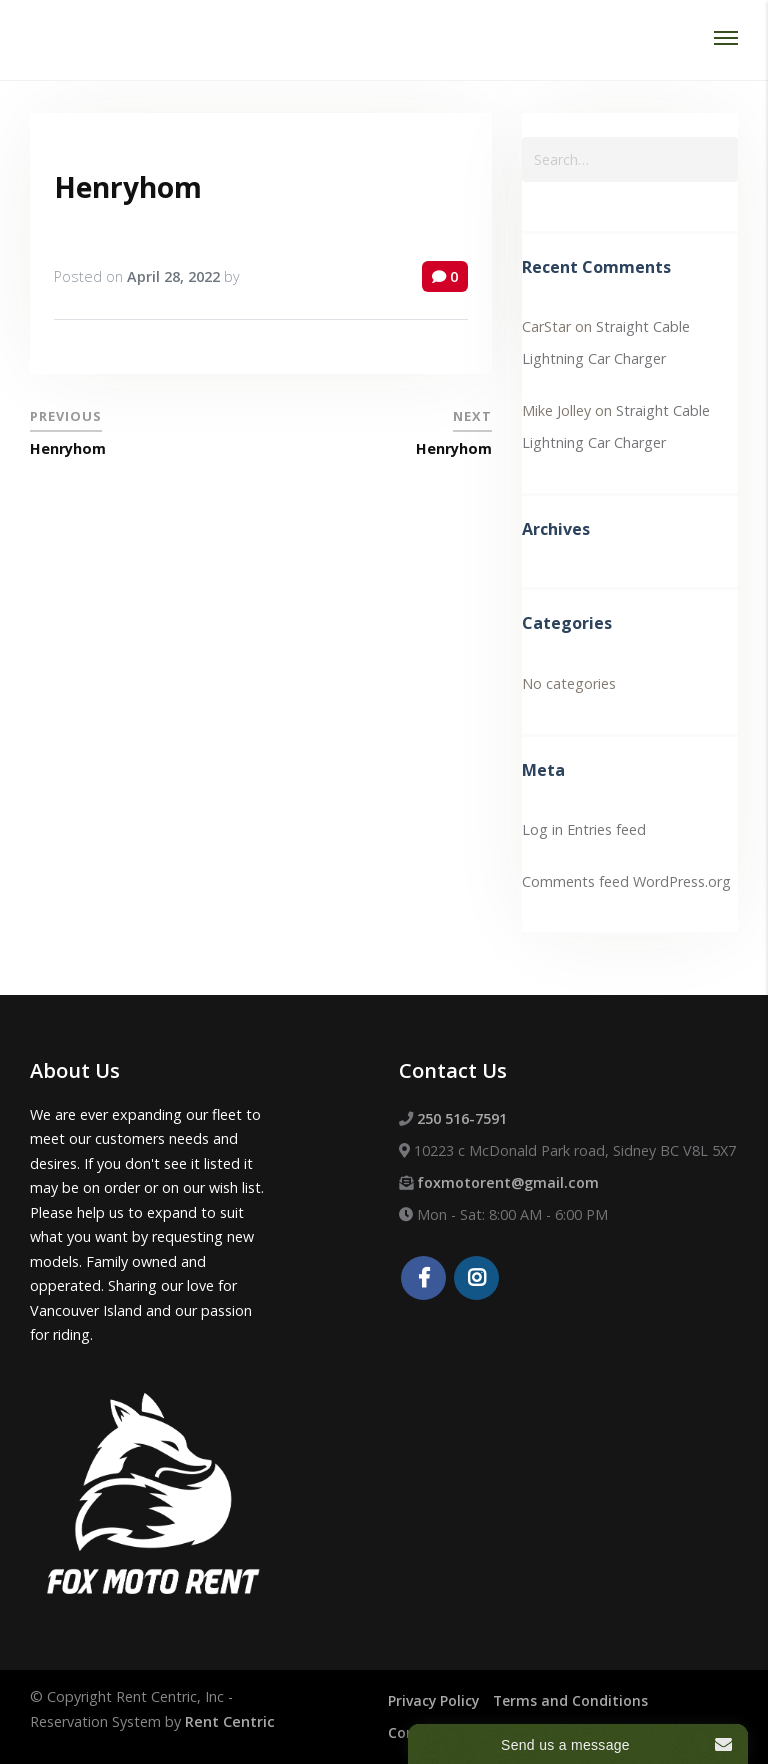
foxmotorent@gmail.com (508, 1182)
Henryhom (128, 187)
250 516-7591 (462, 1118)
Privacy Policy (436, 1700)
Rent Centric (230, 1721)
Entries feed (606, 829)
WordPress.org (682, 881)
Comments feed (575, 881)
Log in (542, 829)
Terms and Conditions (576, 1700)
